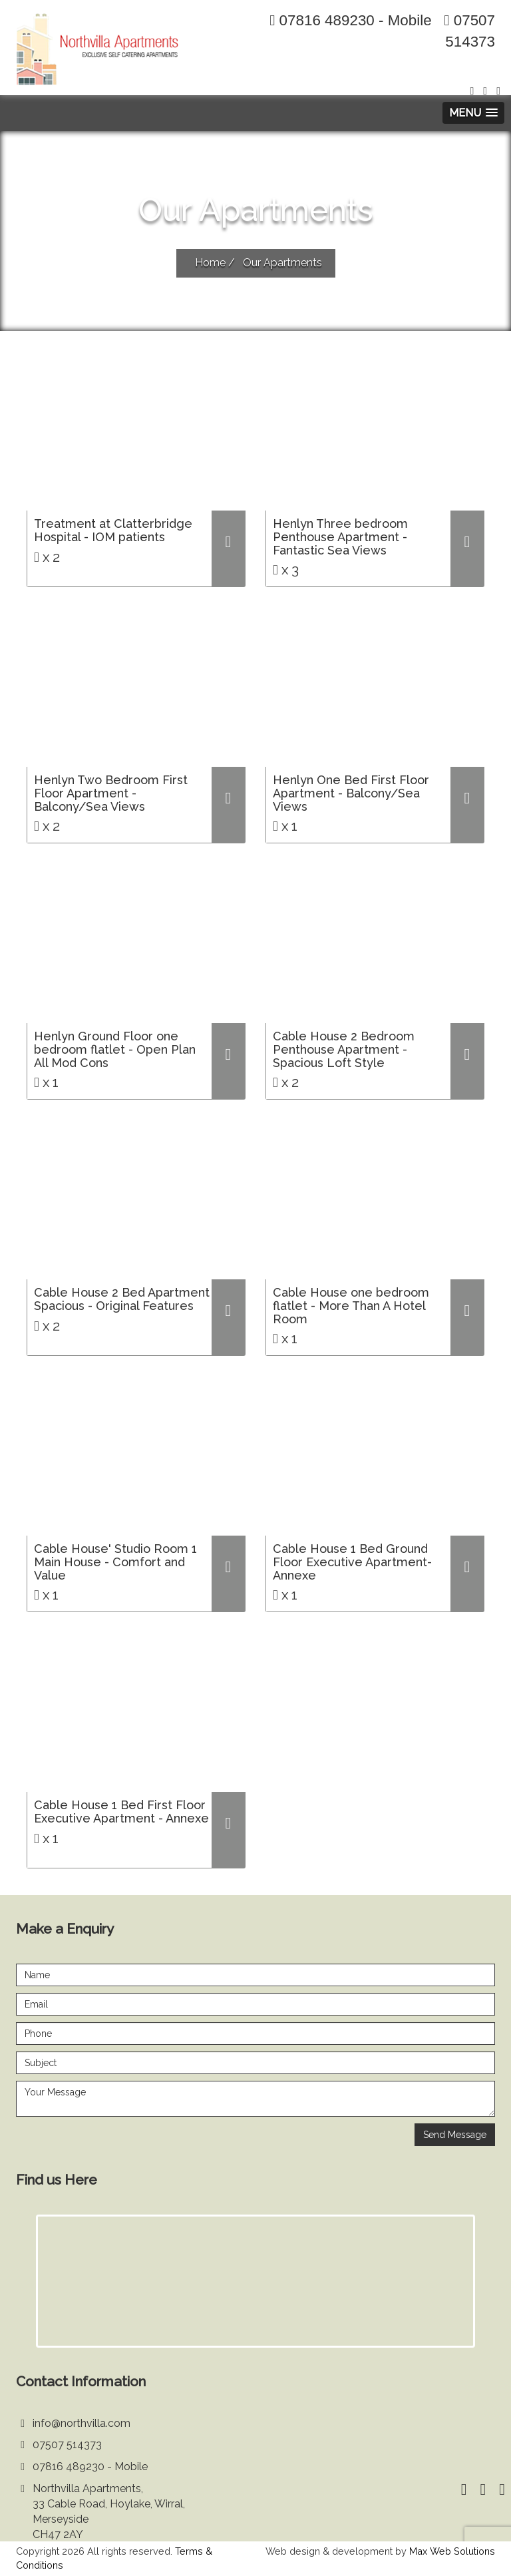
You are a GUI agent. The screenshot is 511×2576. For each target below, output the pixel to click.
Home (210, 262)
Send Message (454, 2134)
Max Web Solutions (452, 2551)
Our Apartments (282, 262)
